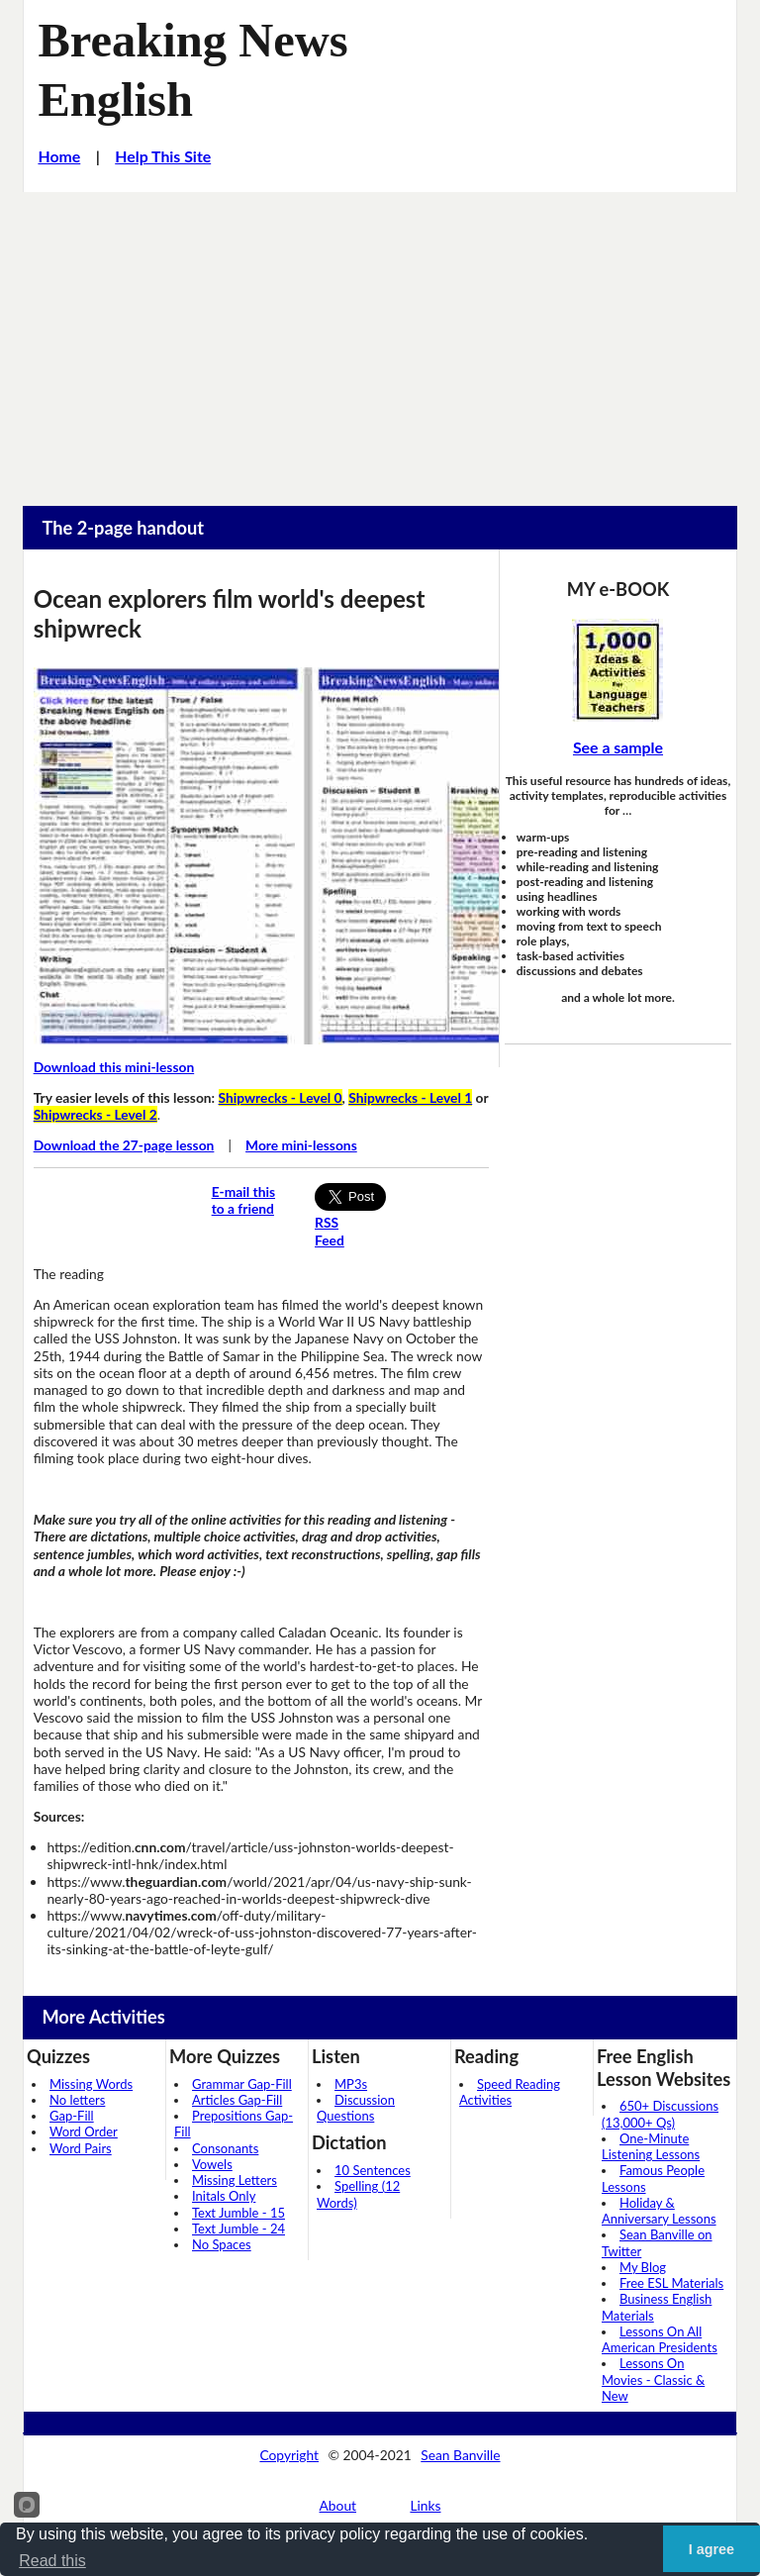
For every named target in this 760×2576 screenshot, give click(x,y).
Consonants (225, 2148)
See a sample (618, 747)
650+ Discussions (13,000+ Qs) (660, 2114)
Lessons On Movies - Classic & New (653, 2379)
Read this (52, 2560)
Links (425, 2505)
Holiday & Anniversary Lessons (659, 2211)
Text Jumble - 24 (238, 2228)
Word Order (83, 2131)
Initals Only (223, 2196)
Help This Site (163, 156)
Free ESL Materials (671, 2283)
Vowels (212, 2164)
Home (59, 156)
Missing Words (91, 2084)
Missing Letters (234, 2180)
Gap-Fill (71, 2116)
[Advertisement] (380, 340)
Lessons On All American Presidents (659, 2339)
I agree (711, 2549)
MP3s (350, 2084)
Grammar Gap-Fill (242, 2084)
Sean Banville (460, 2454)
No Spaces (221, 2244)
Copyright (289, 2454)
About (338, 2505)
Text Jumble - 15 (238, 2213)
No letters (77, 2100)
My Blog (642, 2267)
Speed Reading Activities (509, 2092)
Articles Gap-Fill (237, 2100)
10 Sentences (372, 2170)
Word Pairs (80, 2148)
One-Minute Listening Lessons (651, 2146)
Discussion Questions (356, 2108)
